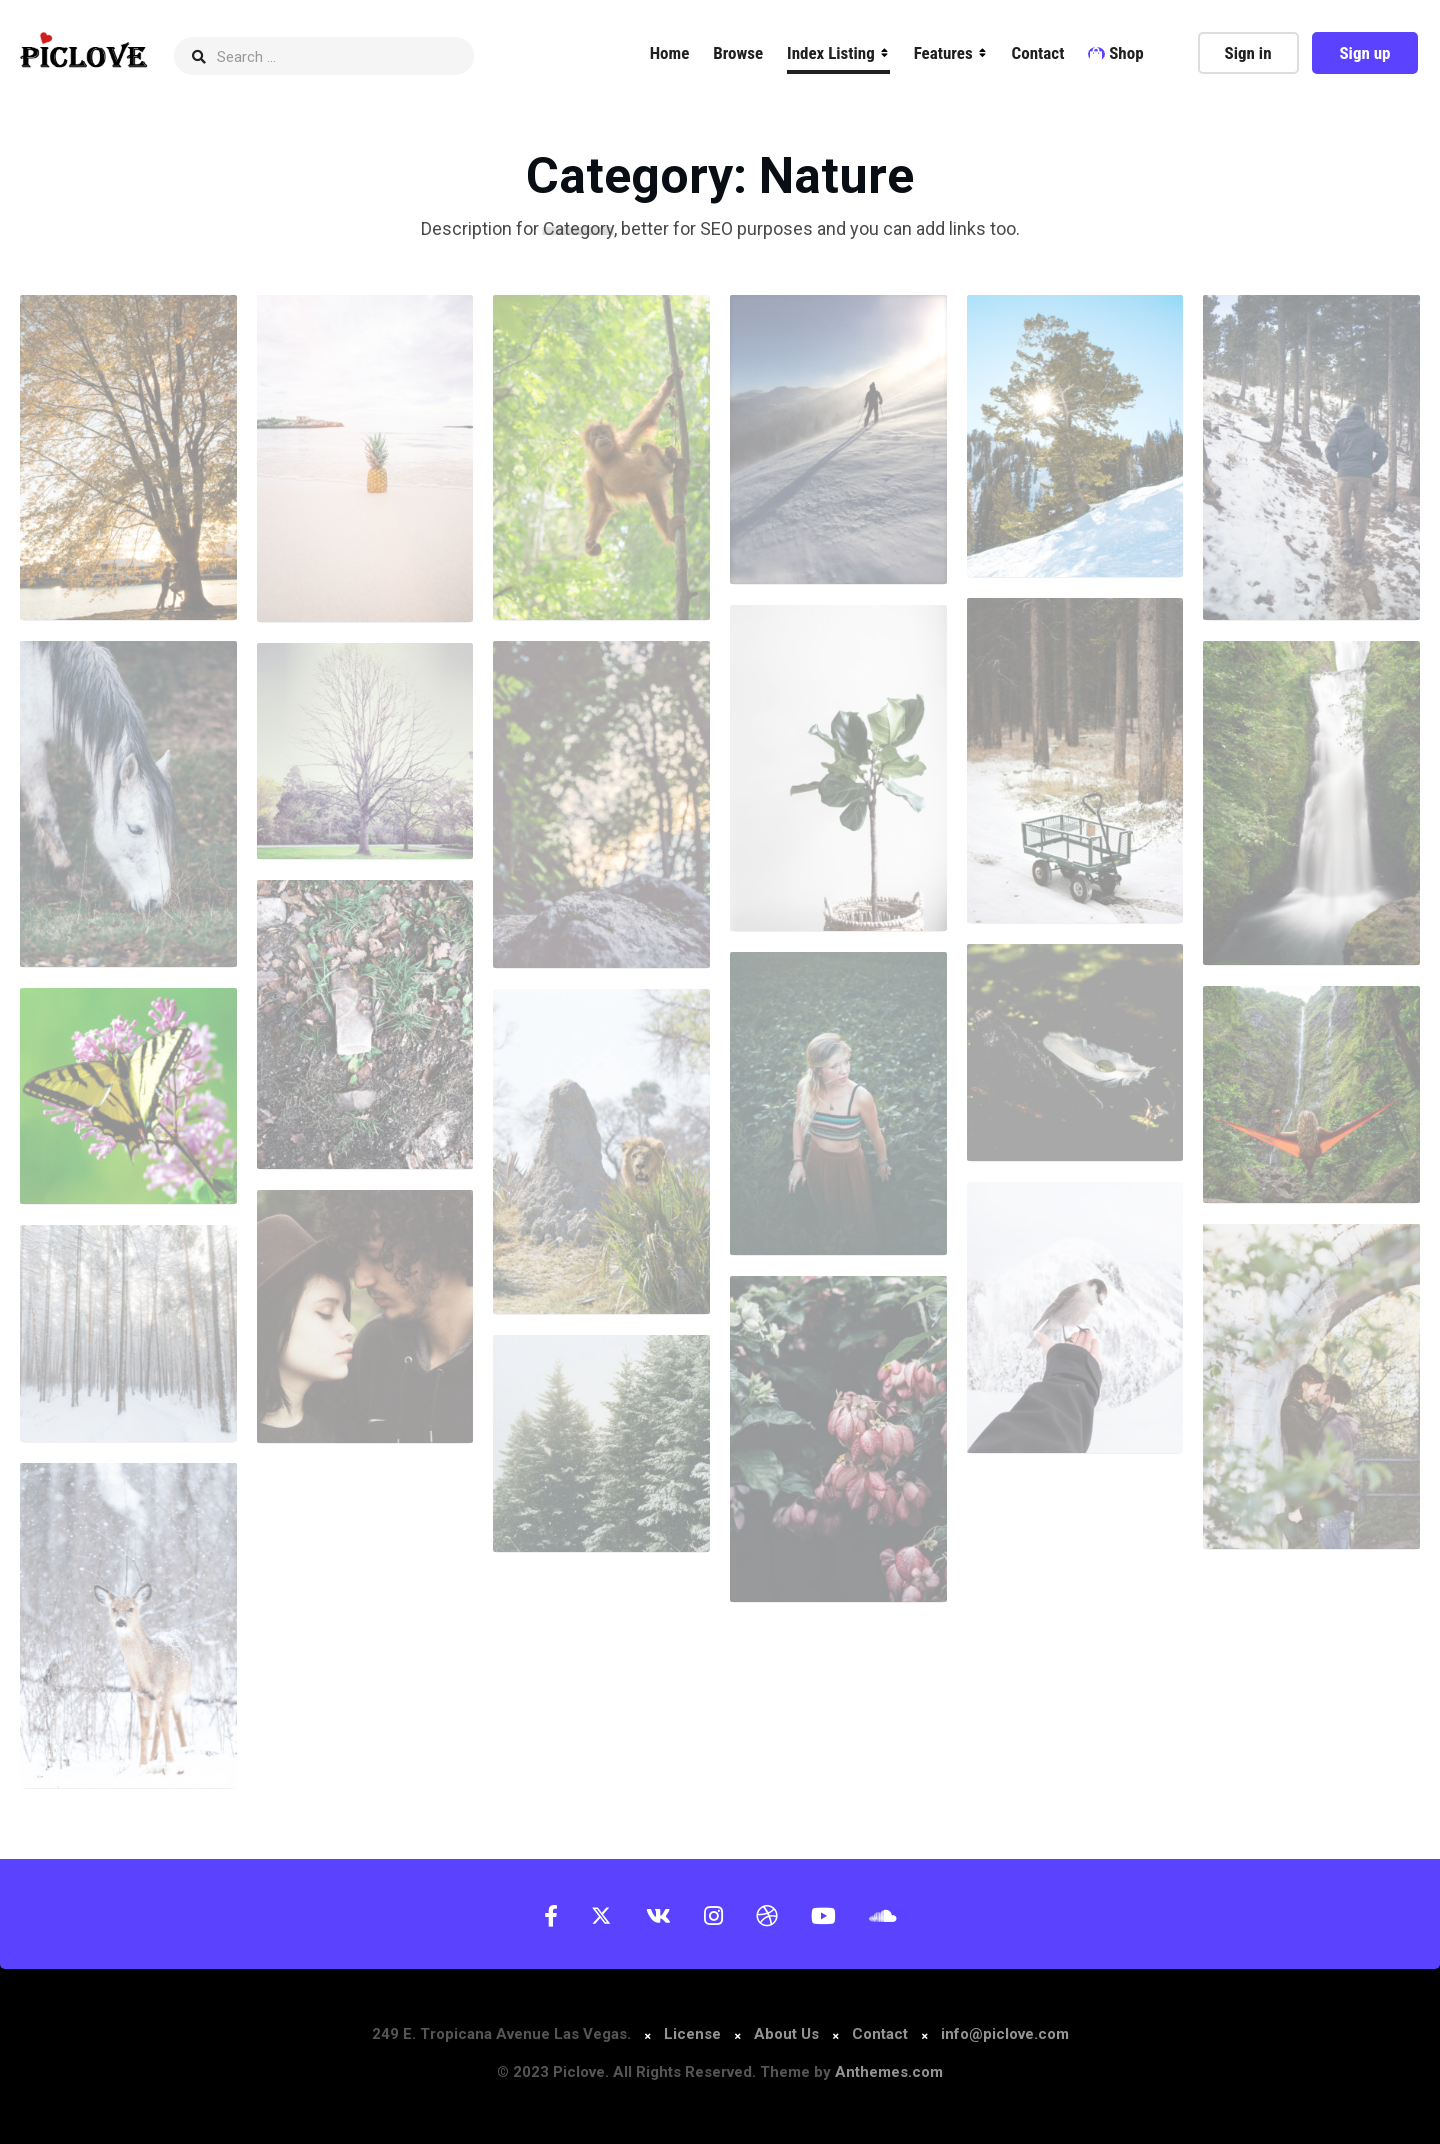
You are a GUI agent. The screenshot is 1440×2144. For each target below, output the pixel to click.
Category (578, 228)
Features (943, 53)
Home (670, 53)
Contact (1038, 53)
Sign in (1248, 53)
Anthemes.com (889, 2072)
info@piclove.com (1005, 2034)
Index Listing (831, 53)
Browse (738, 53)
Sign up (1364, 53)
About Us (786, 2034)
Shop (1115, 53)
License (694, 2034)
